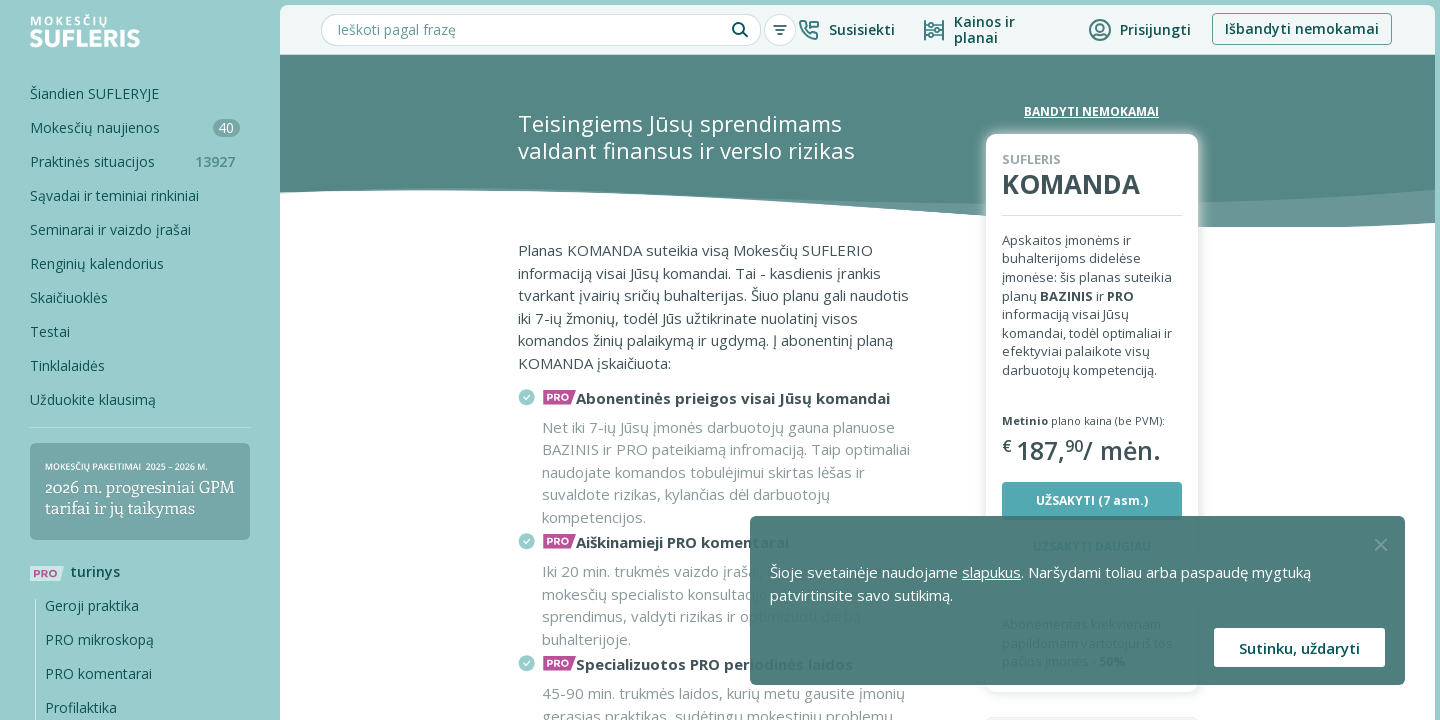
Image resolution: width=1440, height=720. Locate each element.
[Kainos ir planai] (991, 30)
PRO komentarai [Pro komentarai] (98, 673)
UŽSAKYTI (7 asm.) (1092, 500)
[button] (846, 30)
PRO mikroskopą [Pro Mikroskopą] (99, 639)
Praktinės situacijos (140, 161)
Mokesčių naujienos (135, 127)
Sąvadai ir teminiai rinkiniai (114, 195)
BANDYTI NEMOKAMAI (1091, 111)
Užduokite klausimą (93, 399)
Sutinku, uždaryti (1299, 648)
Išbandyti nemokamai (1302, 28)
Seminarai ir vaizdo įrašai (110, 229)
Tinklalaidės (67, 365)
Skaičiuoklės (69, 297)
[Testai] (125, 332)
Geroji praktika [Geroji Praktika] (92, 605)
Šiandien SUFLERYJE (94, 93)
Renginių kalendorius (97, 263)
